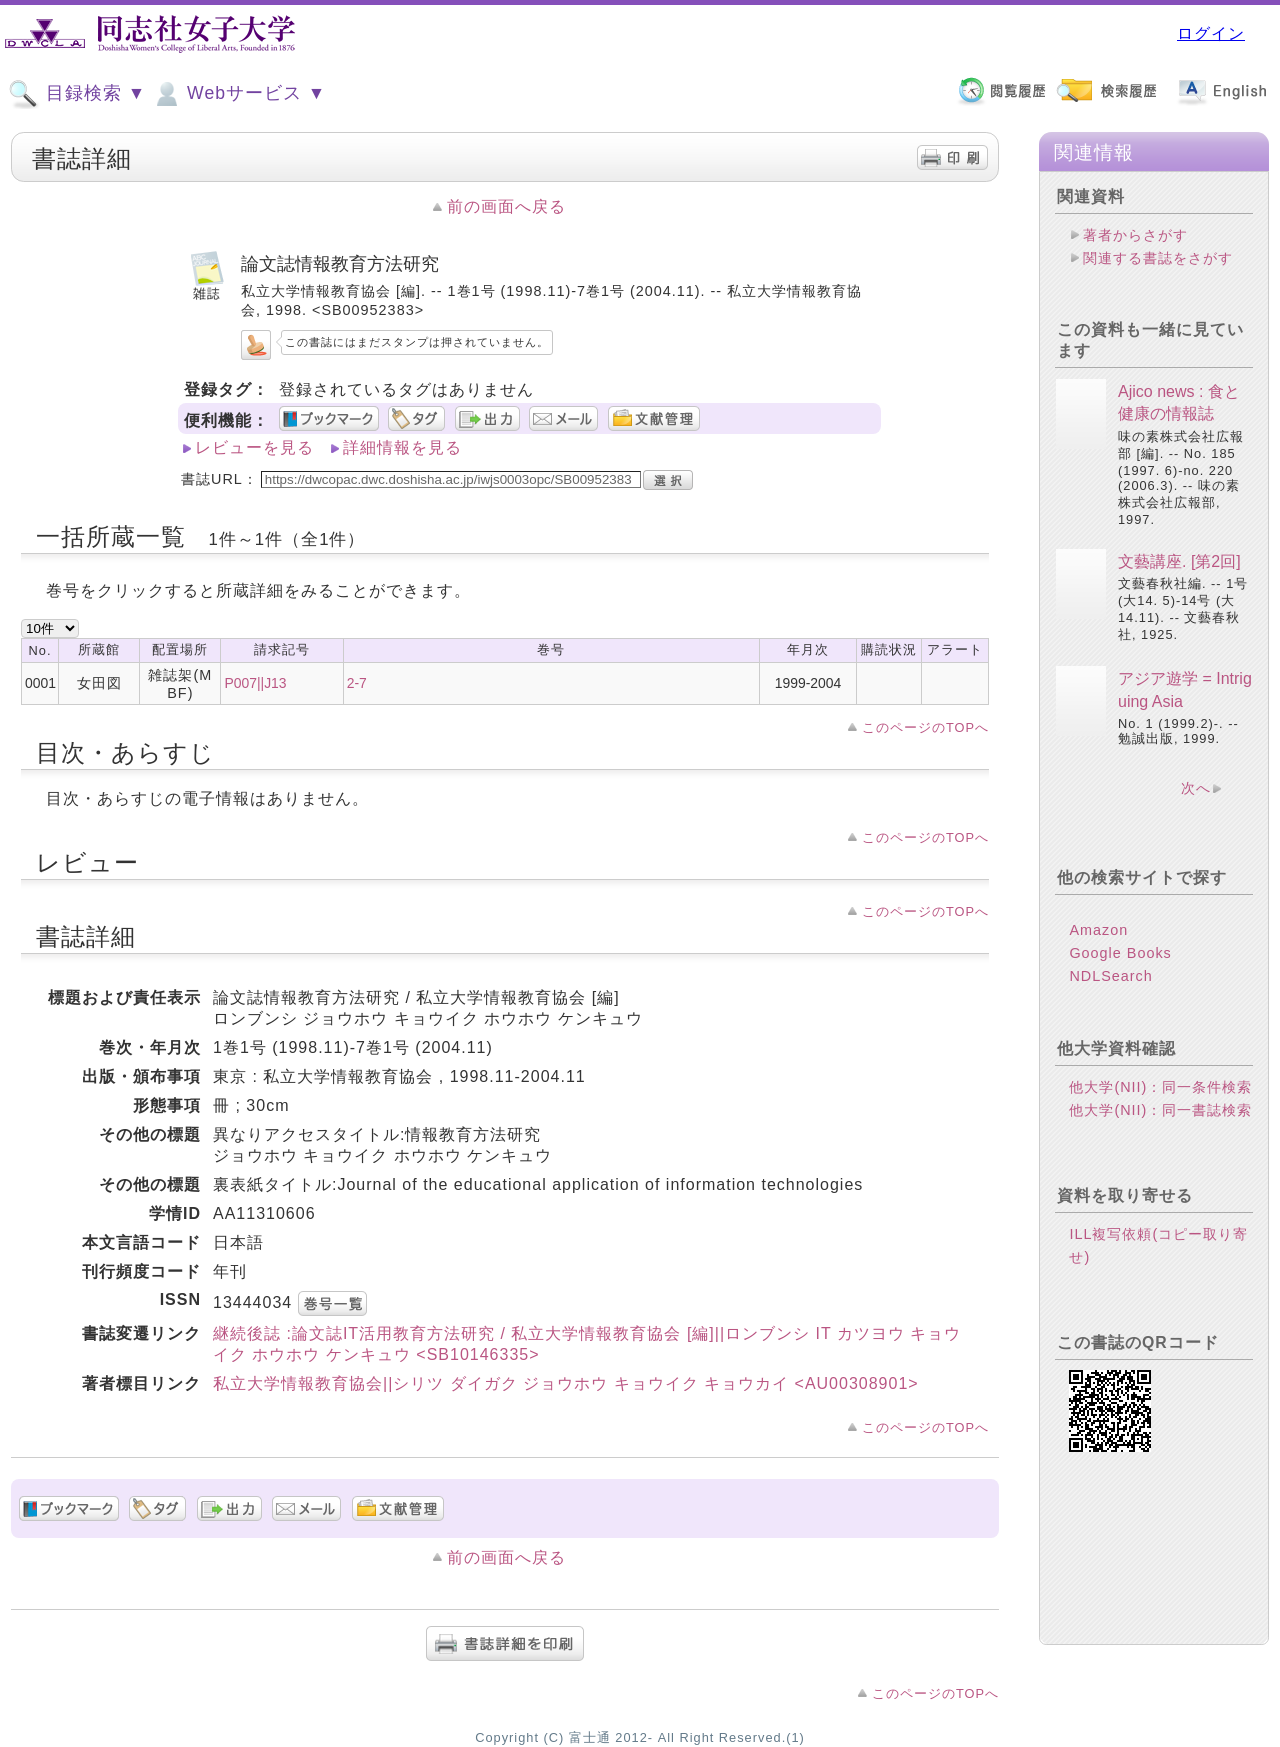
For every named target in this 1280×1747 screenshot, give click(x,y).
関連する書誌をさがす (1158, 258)
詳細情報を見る (402, 447)
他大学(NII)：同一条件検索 (1160, 1087)
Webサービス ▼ (238, 94)
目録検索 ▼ (77, 94)
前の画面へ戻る (506, 206)
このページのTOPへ (925, 727)
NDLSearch (1110, 976)
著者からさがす (1135, 235)
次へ (1196, 788)
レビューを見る (254, 447)
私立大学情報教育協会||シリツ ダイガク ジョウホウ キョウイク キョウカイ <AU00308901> (566, 1383)
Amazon (1098, 930)
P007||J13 (255, 683)
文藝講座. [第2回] (1179, 561)
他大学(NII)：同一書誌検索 (1160, 1110)
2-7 (357, 683)
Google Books (1120, 953)
